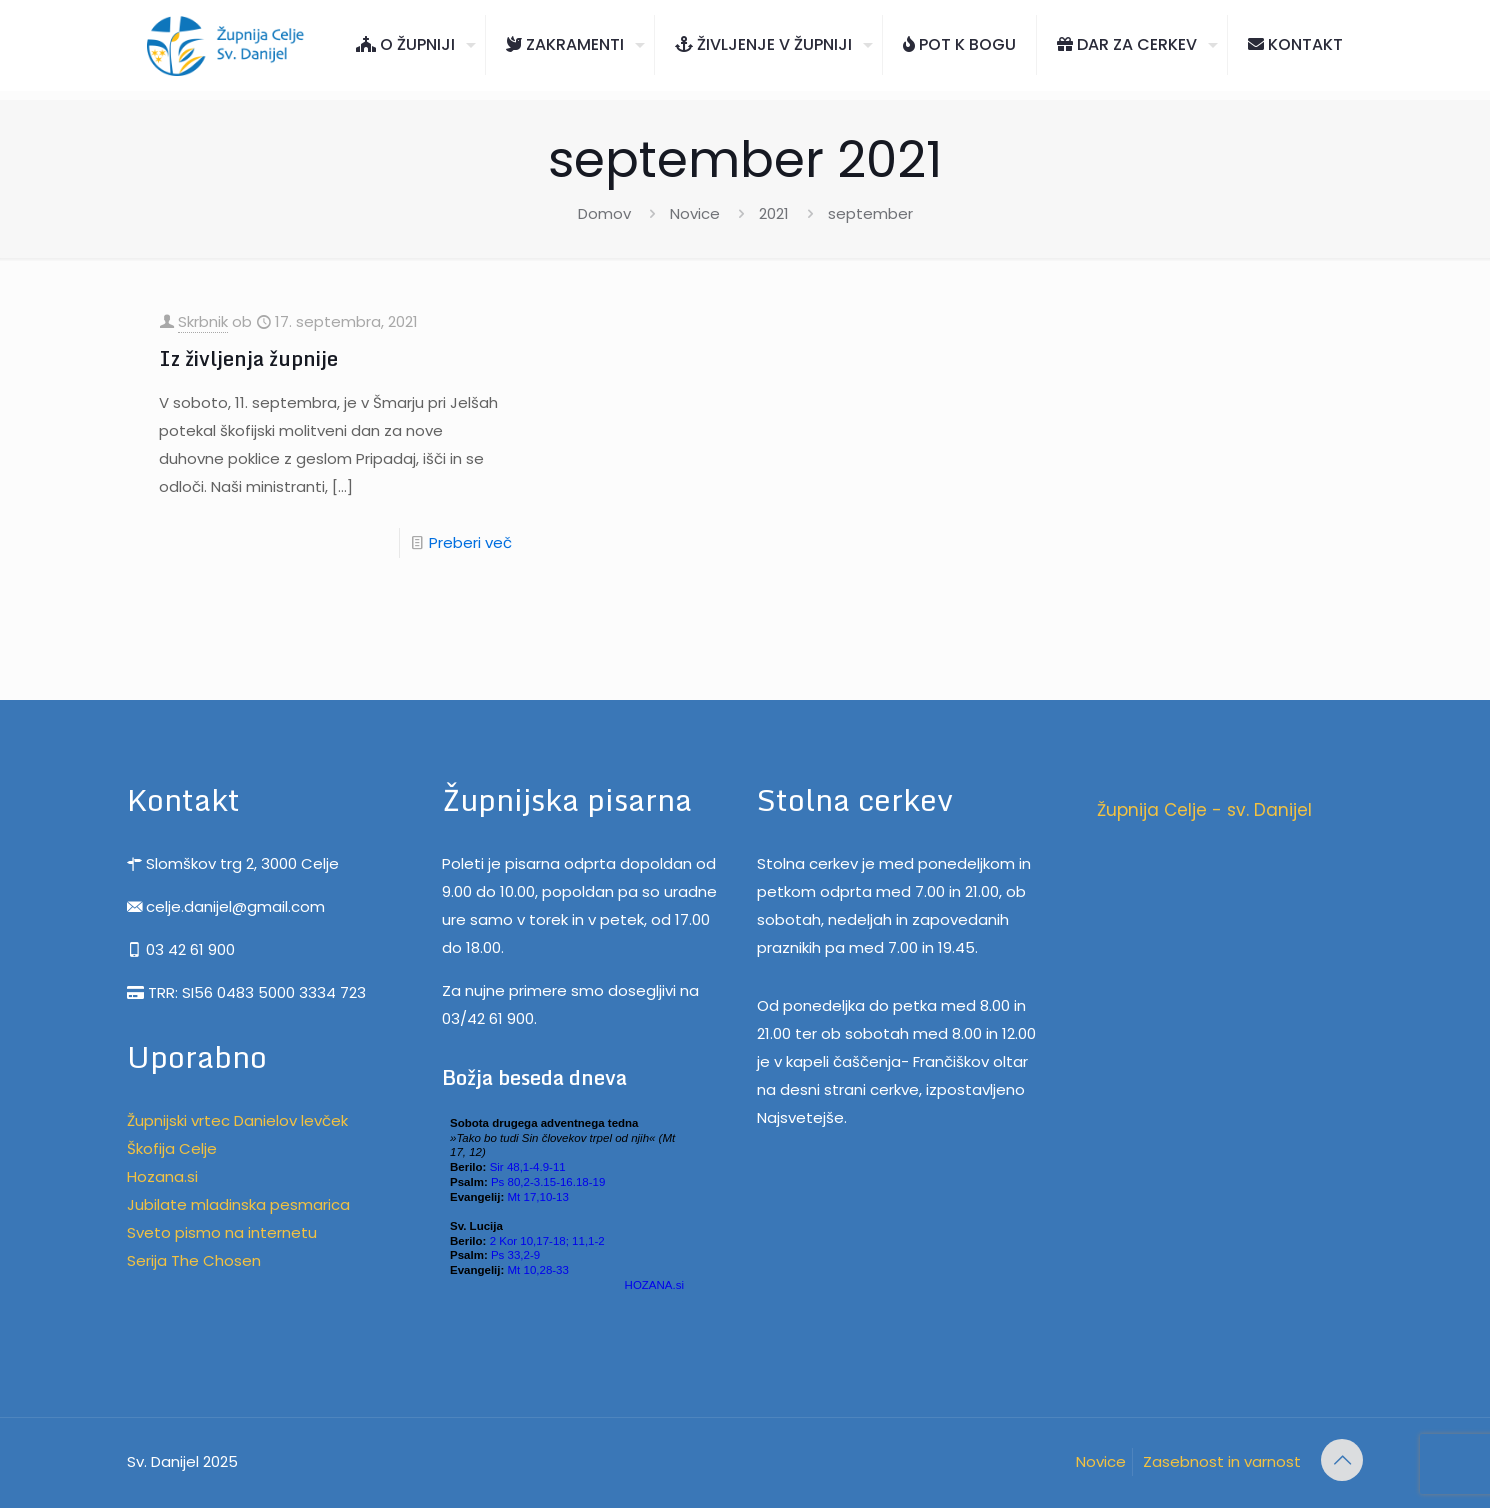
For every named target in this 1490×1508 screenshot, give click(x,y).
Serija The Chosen (194, 1260)
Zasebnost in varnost (1222, 1461)
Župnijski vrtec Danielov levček (237, 1120)
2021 (774, 213)
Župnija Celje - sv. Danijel (1204, 810)
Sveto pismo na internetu (222, 1232)
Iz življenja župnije (248, 358)
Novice (695, 213)
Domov (604, 213)
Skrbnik (203, 321)
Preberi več (470, 542)
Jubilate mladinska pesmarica (238, 1204)
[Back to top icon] (1342, 1460)
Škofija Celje (172, 1148)
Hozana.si (162, 1176)
